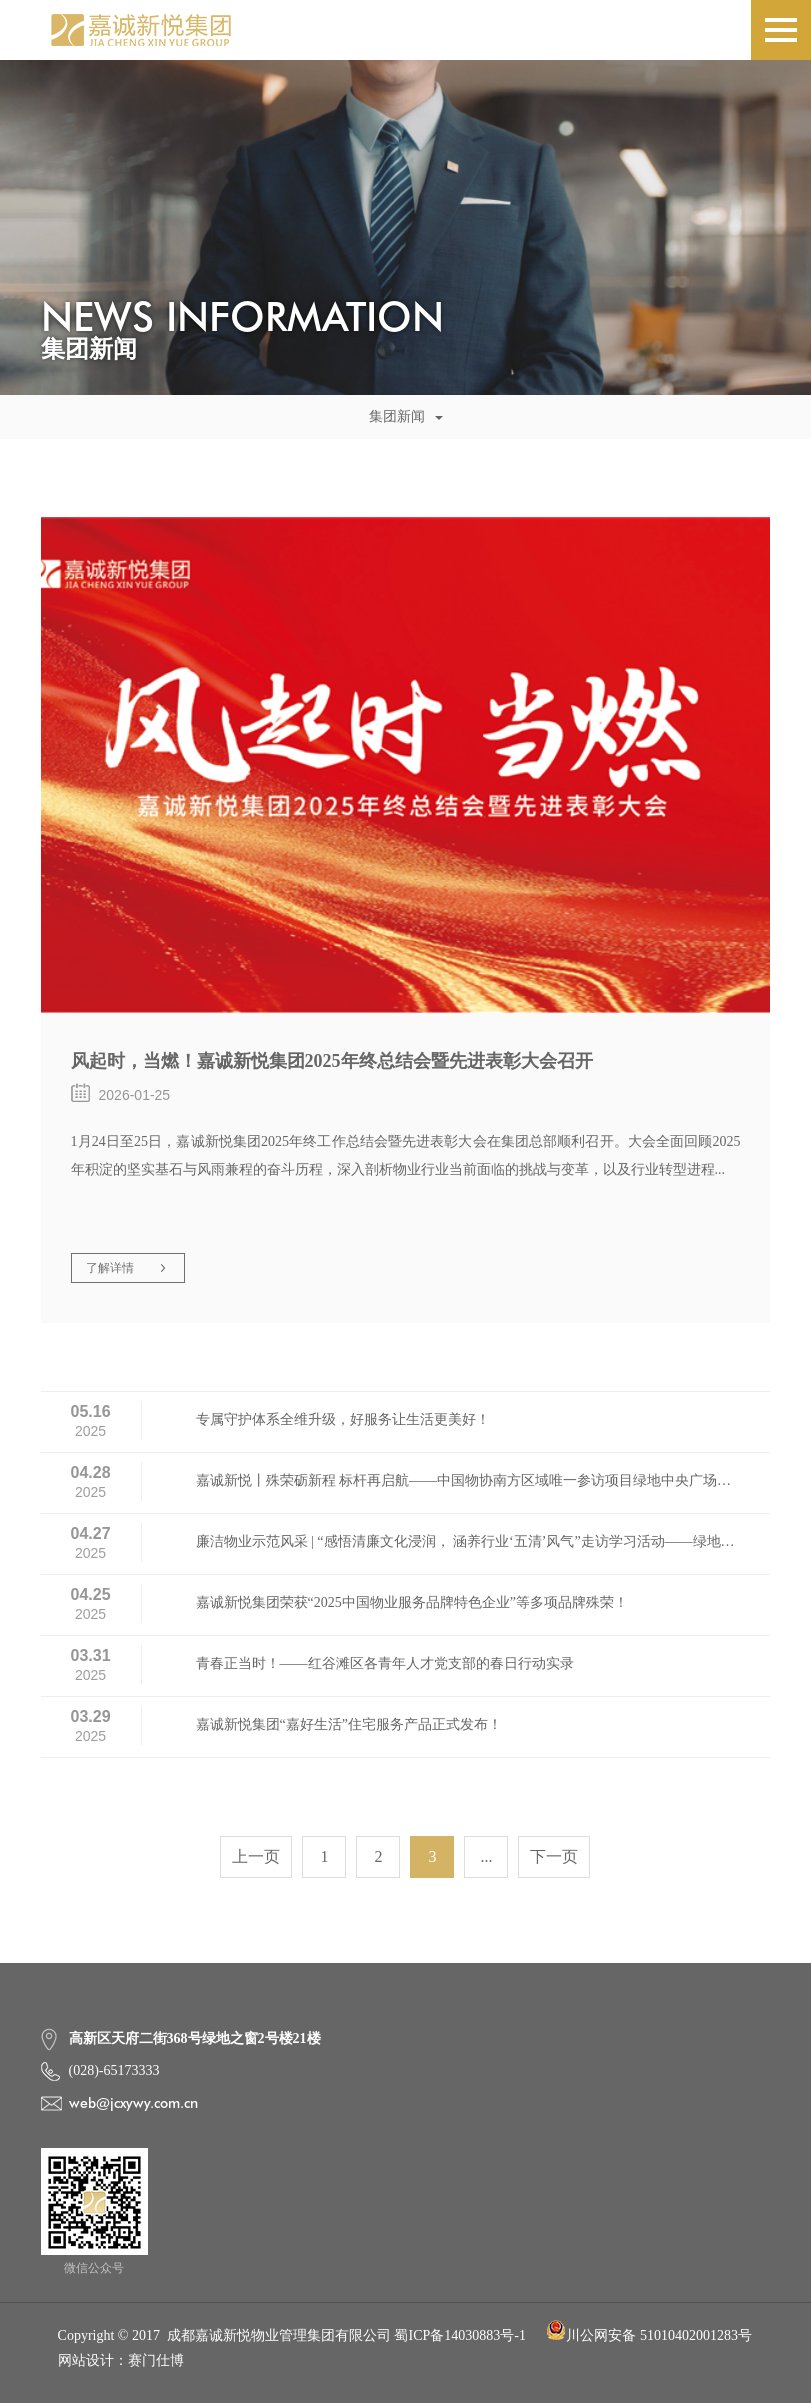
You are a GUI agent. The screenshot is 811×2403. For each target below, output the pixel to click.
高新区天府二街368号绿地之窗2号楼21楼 (195, 2038)
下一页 (554, 1856)
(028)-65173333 (114, 2070)
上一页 (256, 1856)
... (486, 1856)
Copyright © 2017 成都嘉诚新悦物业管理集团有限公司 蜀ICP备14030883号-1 (292, 2335)
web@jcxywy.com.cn (133, 2103)
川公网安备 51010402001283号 (649, 2335)
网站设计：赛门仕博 (121, 2360)
